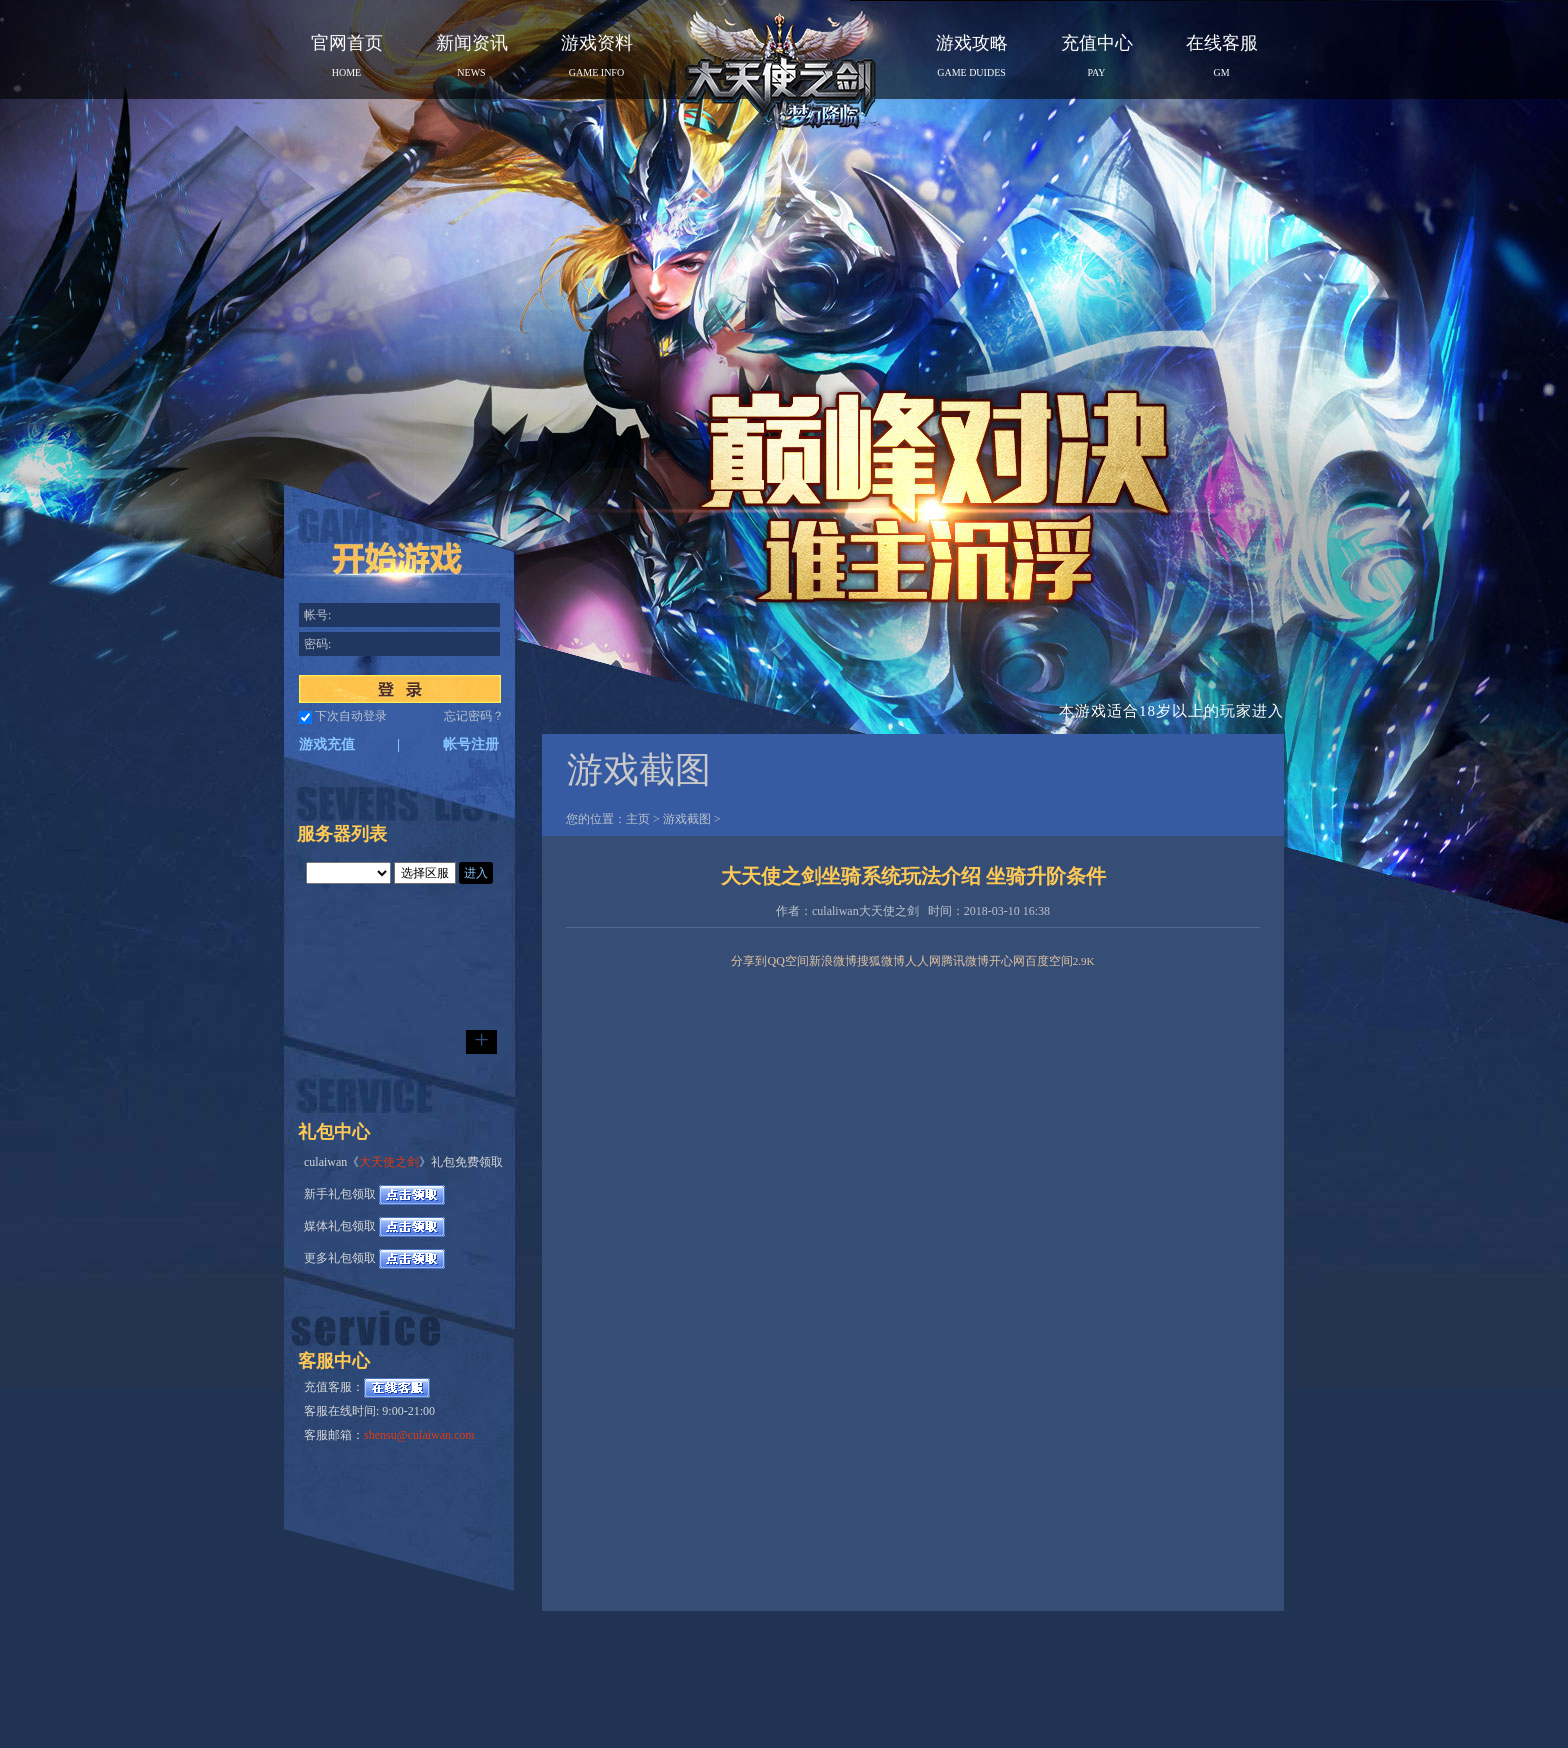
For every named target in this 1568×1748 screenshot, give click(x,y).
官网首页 (347, 55)
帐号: (317, 615)
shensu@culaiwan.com (419, 1435)
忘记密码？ (474, 716)
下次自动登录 (351, 716)
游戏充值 (327, 744)
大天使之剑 (389, 1162)
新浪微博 (833, 961)
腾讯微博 (965, 961)
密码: (317, 644)
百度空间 (1049, 961)
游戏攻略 (972, 55)
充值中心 (1097, 55)
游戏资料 (597, 55)
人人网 (923, 961)
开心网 (1007, 961)
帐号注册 (471, 744)
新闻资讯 (472, 55)
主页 (638, 819)
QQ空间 (787, 961)
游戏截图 (687, 819)
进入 (476, 873)
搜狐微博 (881, 961)
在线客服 (1222, 55)
